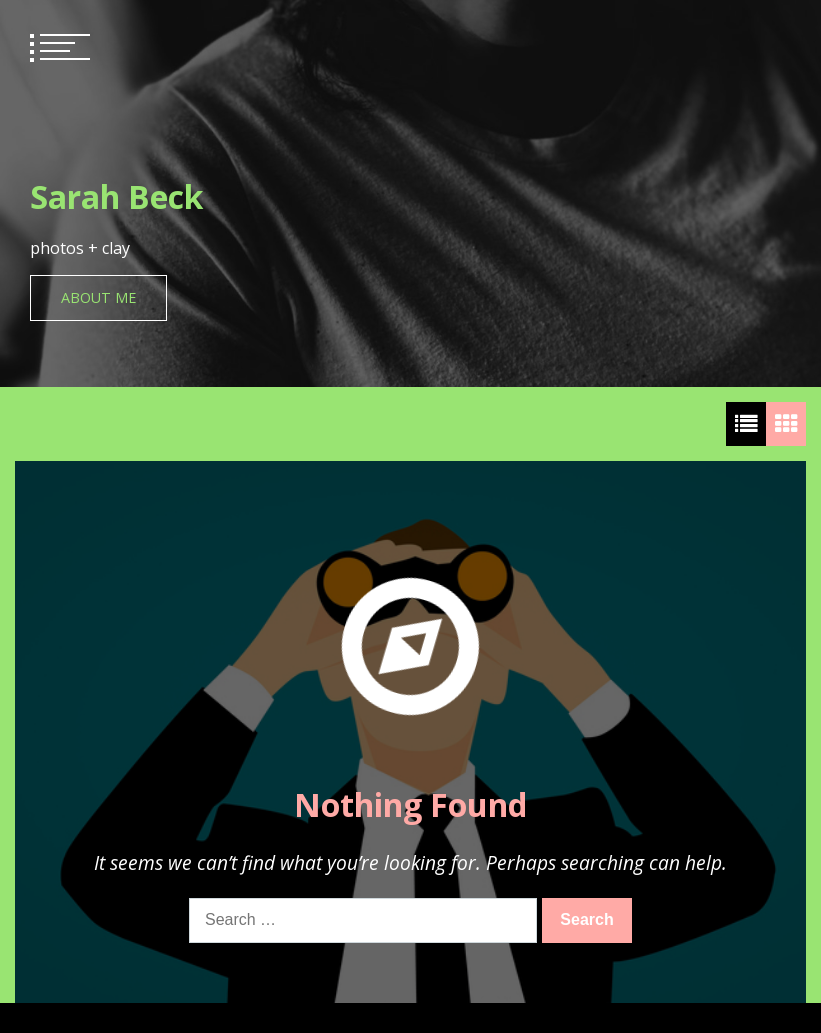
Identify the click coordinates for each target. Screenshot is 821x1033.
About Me (98, 297)
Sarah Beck (116, 196)
